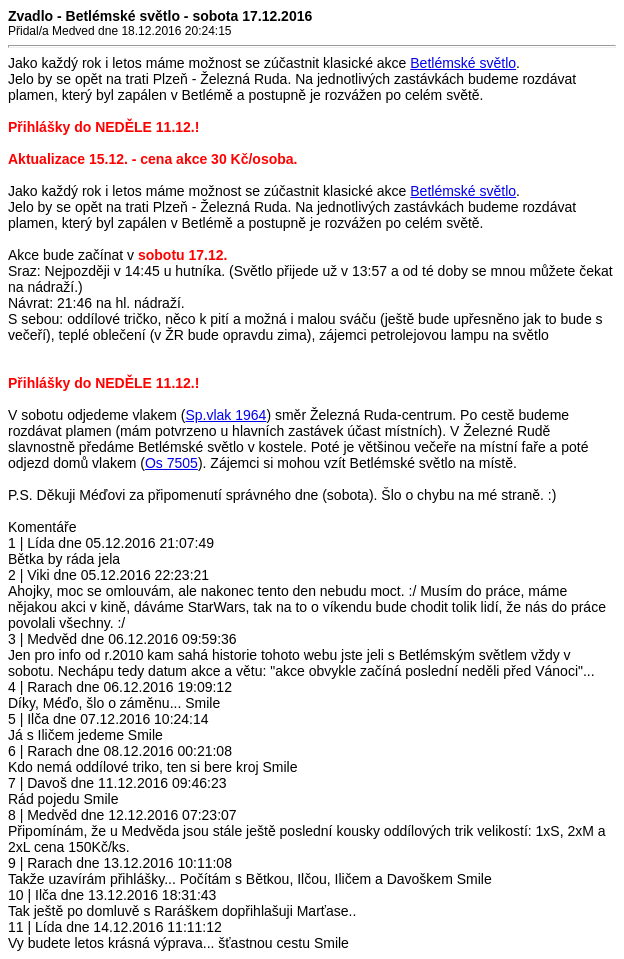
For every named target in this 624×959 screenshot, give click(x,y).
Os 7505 (171, 463)
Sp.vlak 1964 (225, 415)
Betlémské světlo (463, 63)
